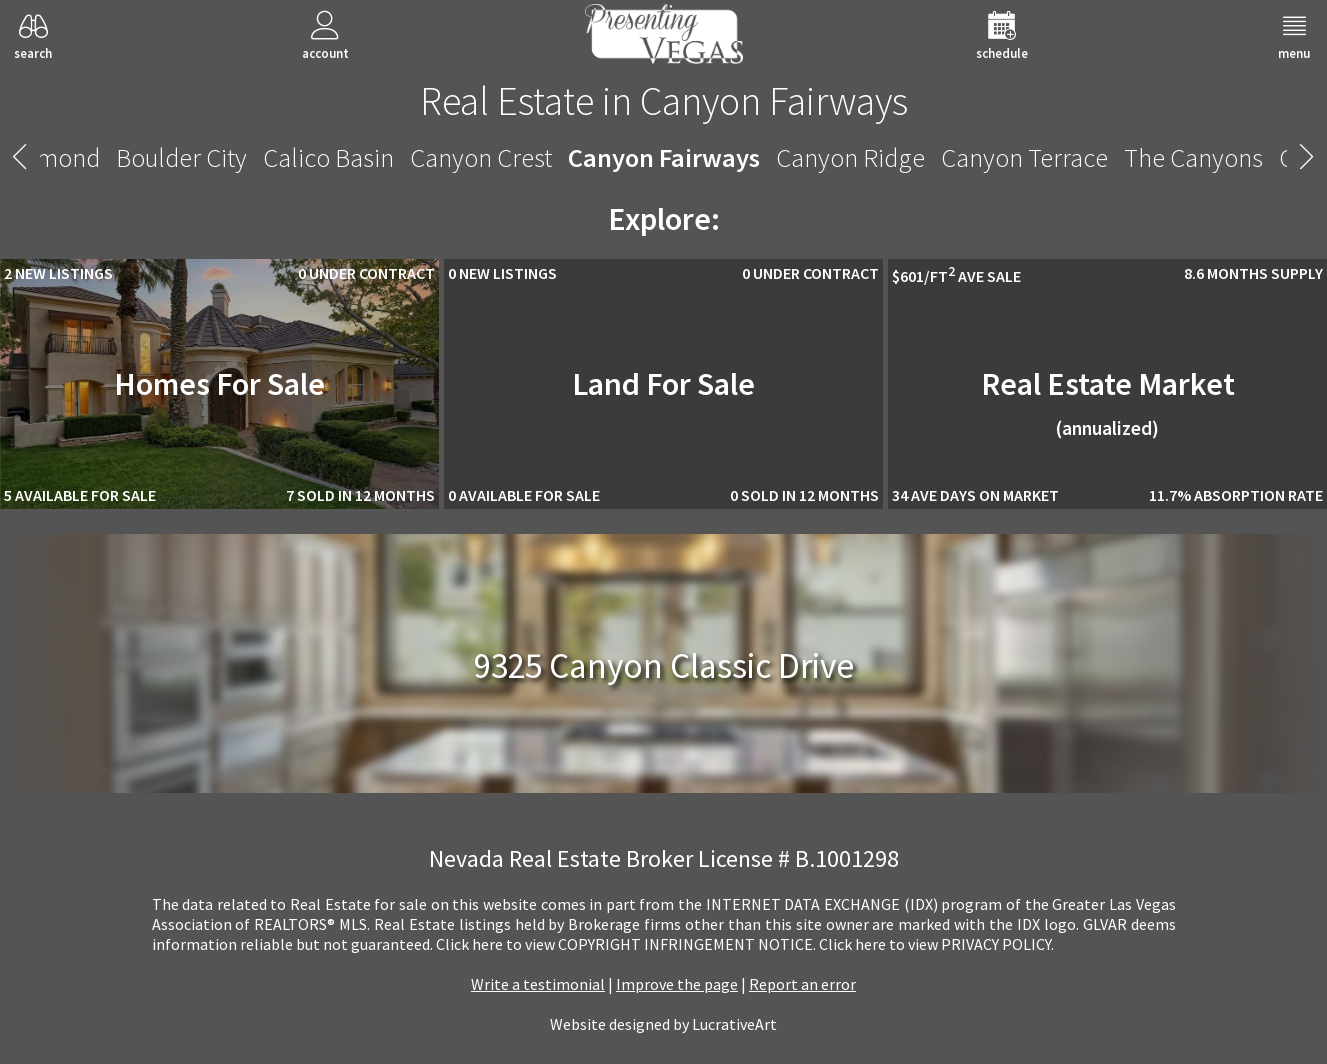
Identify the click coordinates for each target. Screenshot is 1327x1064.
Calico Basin (328, 157)
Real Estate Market (1108, 402)
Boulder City (181, 157)
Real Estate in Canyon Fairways (664, 101)
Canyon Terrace (1024, 157)
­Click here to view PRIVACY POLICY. (936, 944)
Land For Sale (663, 384)
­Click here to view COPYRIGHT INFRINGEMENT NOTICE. (626, 944)
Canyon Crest (481, 157)
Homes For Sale (219, 384)
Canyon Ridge (850, 157)
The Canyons (1193, 157)
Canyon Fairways (664, 157)
